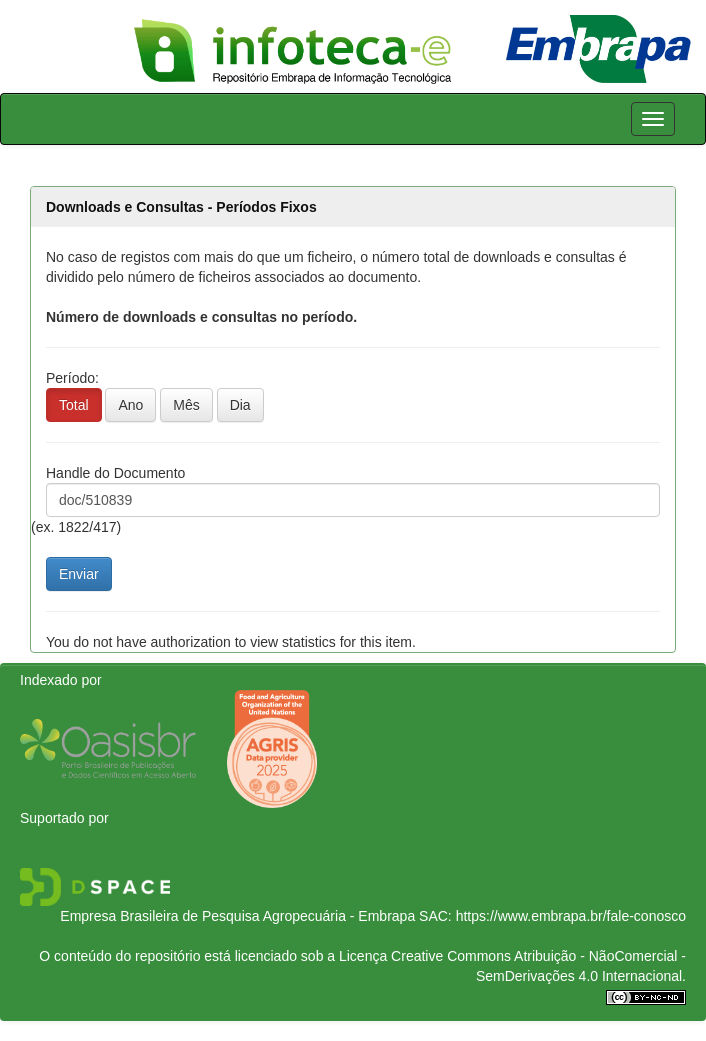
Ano (130, 405)
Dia (240, 405)
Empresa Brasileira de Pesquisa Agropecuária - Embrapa (237, 916)
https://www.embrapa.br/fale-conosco (571, 916)
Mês (186, 405)
